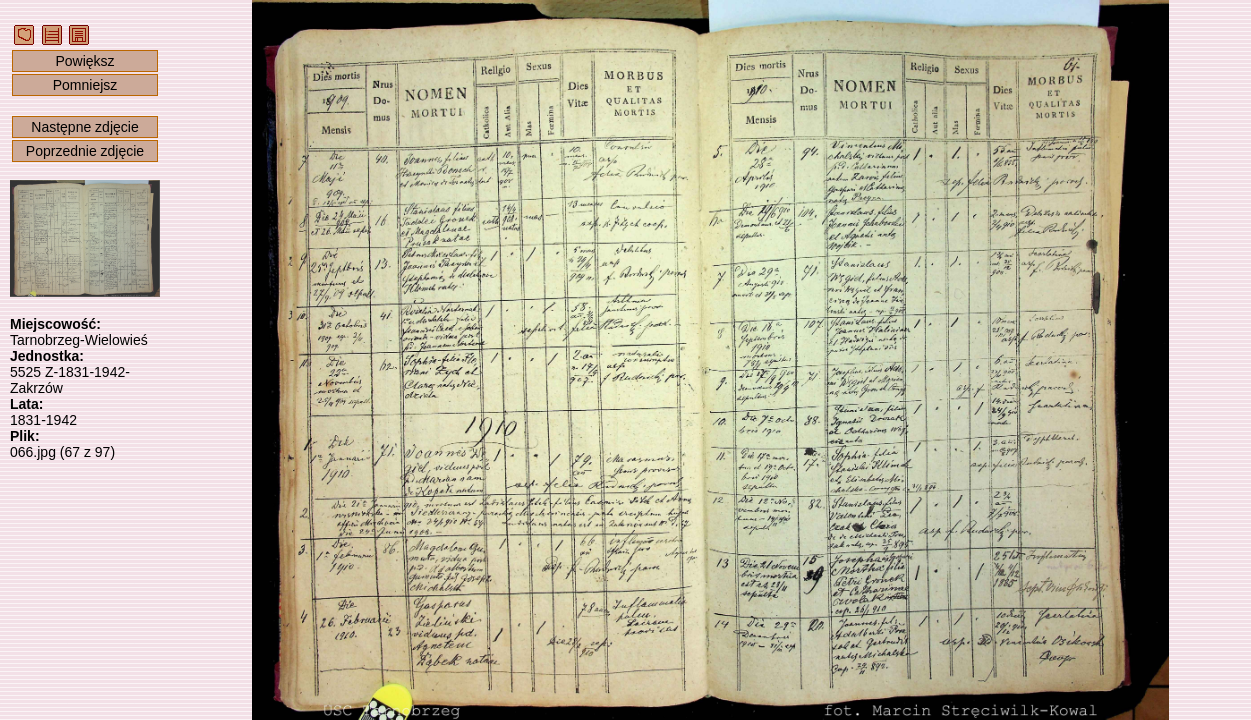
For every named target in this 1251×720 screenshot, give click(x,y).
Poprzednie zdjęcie (85, 151)
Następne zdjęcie (84, 127)
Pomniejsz (85, 85)
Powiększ (84, 61)
